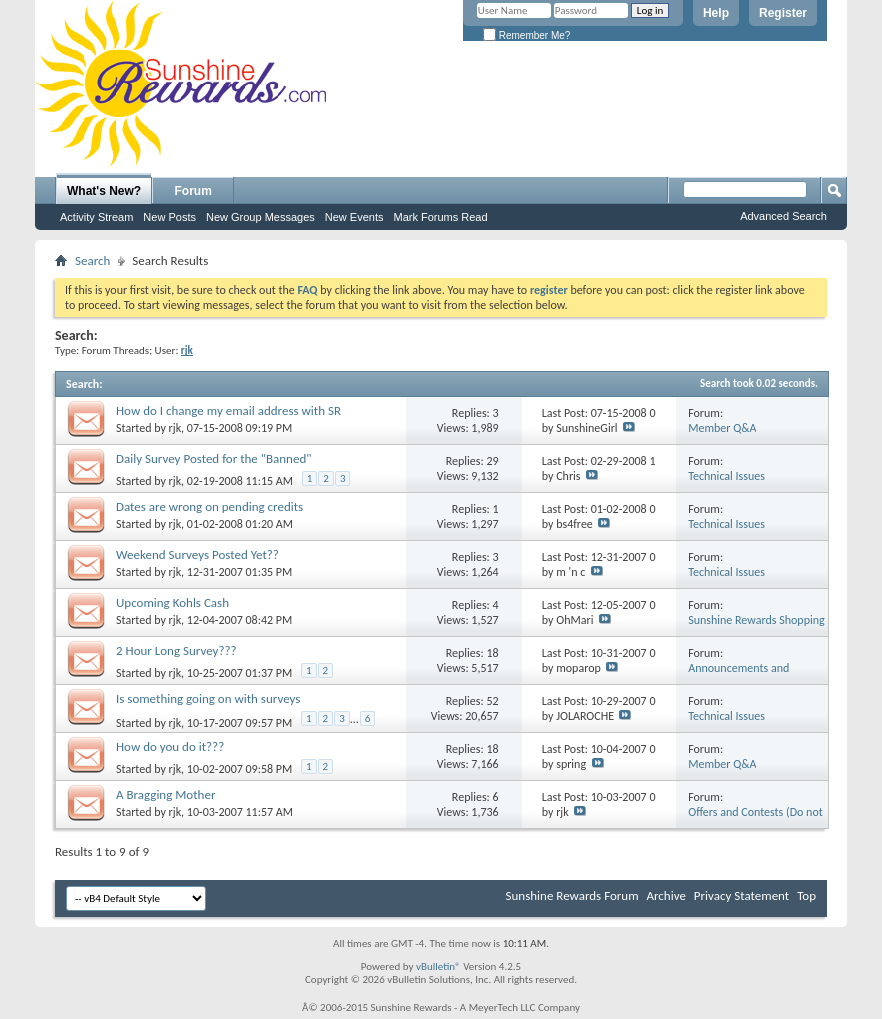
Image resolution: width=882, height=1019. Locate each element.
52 (492, 701)
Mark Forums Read (440, 217)
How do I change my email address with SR (228, 410)
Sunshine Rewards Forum (572, 895)
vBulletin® (438, 966)
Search (92, 260)
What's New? (104, 191)
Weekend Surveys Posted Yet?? (197, 554)
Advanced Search (783, 216)
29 (492, 461)
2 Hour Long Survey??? (176, 650)
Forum (193, 191)
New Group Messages (260, 217)
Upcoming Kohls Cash (172, 602)
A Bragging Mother (165, 794)
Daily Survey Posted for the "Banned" (213, 458)
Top (806, 895)
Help (716, 13)
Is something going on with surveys (208, 698)
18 (492, 653)
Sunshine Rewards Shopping (756, 620)
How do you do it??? (170, 746)
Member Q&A (722, 428)
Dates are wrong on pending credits (209, 506)
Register (783, 13)
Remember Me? (526, 35)
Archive (665, 895)
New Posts (169, 217)
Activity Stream (96, 217)
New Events (354, 217)
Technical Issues (726, 476)
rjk (175, 428)
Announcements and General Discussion (738, 675)
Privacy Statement (741, 895)
